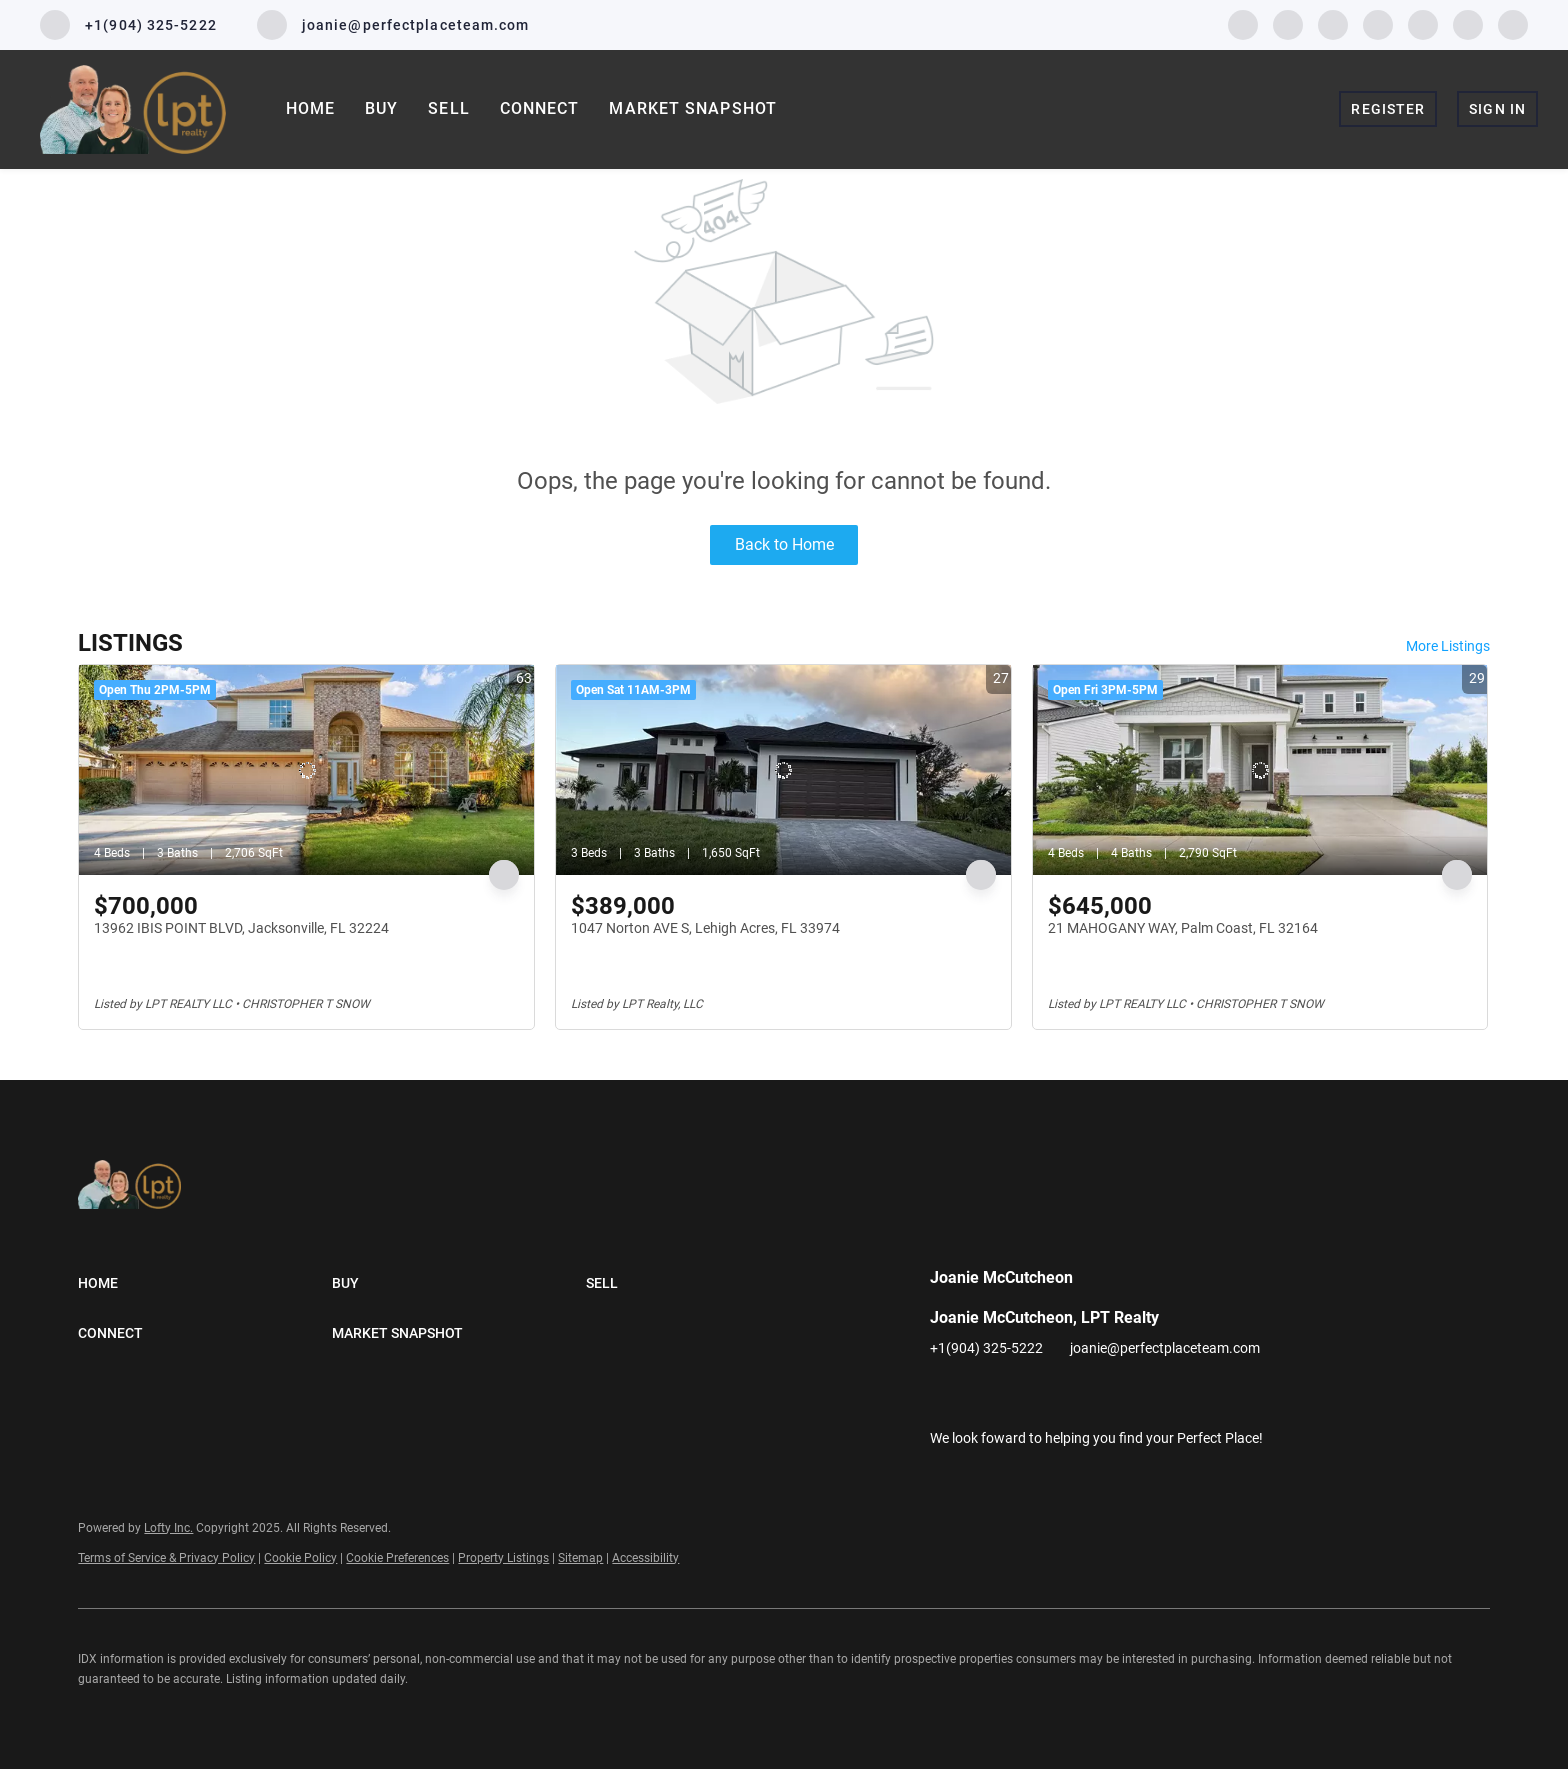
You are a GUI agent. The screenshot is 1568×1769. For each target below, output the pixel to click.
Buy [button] (381, 108)
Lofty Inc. (168, 1528)
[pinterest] (1468, 23)
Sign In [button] (1497, 109)
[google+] (1513, 23)
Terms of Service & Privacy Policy (166, 1558)
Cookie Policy (300, 1558)
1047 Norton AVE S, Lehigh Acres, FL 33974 (705, 928)
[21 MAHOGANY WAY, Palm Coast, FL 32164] (1260, 770)
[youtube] (1423, 23)
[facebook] (1243, 23)
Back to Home (784, 544)
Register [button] (1388, 109)
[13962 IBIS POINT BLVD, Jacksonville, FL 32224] (306, 770)
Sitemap (580, 1558)
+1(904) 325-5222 (986, 1348)
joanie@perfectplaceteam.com (1165, 1348)
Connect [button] (540, 108)
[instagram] (1378, 23)
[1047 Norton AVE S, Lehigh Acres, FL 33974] (783, 770)
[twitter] (1333, 23)
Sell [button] (448, 108)
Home (310, 108)
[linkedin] (1288, 23)
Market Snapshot (693, 108)
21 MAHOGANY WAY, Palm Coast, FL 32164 (1183, 928)
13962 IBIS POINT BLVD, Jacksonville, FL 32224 (241, 928)
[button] (205, 1283)
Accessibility (645, 1558)
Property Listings (503, 1558)
